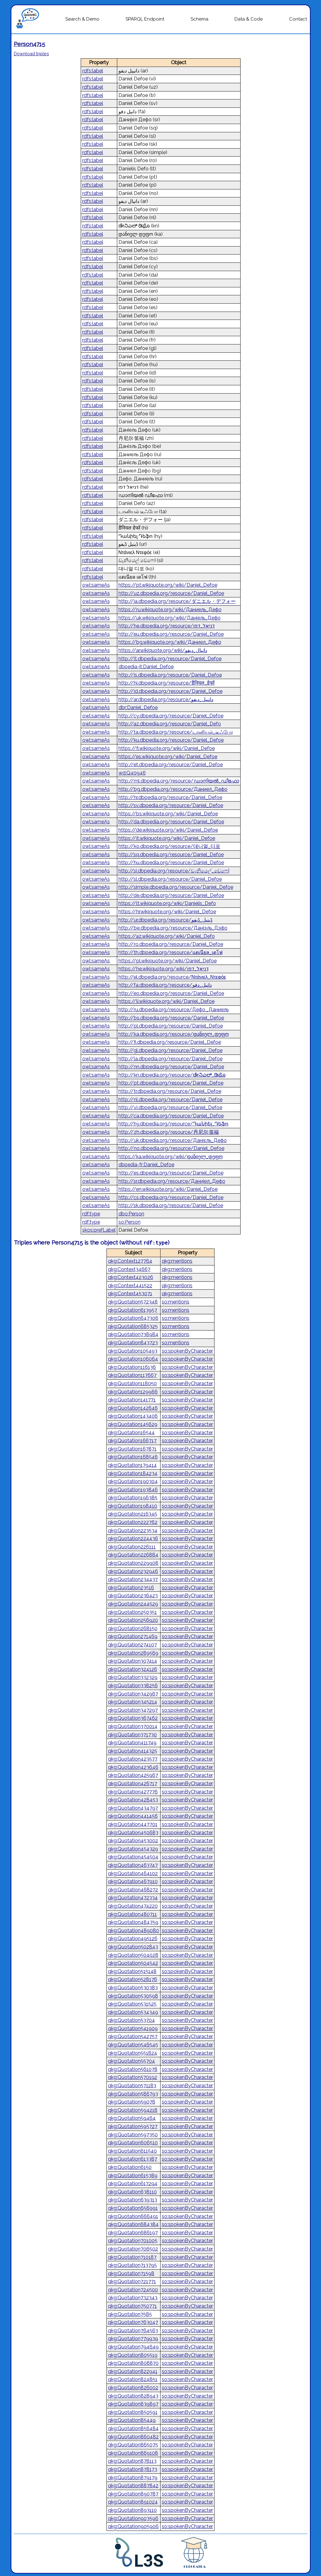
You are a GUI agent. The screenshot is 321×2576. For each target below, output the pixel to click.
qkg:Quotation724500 (133, 2290)
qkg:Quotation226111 (132, 1547)
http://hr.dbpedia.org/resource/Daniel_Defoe (170, 797)
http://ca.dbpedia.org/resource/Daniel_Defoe (171, 1116)
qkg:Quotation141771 (132, 1400)
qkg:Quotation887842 (133, 2486)
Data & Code (248, 19)
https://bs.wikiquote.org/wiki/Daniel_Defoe (168, 814)
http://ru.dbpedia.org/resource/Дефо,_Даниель (173, 1009)
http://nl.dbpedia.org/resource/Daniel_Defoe (170, 1099)
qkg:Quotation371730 (132, 1735)
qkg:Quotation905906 (133, 2526)
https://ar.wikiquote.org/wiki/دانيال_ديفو (162, 650)
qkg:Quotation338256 (133, 1685)
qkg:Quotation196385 (132, 1498)
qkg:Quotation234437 (133, 1579)
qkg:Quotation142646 (133, 1408)
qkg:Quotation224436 (133, 1538)
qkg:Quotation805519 (132, 2355)
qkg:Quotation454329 (133, 1849)
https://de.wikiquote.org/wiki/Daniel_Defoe (168, 830)
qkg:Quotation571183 (132, 2085)
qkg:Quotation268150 (132, 1628)
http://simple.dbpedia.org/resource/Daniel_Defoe (175, 887)
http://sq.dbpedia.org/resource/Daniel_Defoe (171, 854)
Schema (199, 19)
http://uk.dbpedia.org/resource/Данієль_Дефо (172, 1140)
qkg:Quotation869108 (133, 2453)
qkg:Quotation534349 (133, 2012)
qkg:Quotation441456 (133, 1816)
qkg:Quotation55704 (131, 2061)
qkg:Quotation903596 (133, 2518)
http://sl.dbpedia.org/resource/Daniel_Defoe (170, 879)
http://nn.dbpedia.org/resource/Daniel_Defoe (171, 1067)
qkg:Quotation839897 (133, 2404)
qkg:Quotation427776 (133, 1792)
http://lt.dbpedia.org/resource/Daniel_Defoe (170, 659)
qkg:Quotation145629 (132, 1424)
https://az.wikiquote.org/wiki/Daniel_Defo (166, 936)
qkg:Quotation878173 (132, 2469)
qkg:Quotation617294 (132, 2183)
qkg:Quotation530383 (133, 1988)
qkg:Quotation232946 (133, 1571)
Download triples (31, 53)
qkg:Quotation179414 (132, 1465)
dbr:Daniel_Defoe (138, 707)
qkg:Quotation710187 (132, 2257)
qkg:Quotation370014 (132, 1726)
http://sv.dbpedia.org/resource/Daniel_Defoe (170, 805)
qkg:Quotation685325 (133, 1326)
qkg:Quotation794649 (133, 2347)
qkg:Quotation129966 (133, 1392)
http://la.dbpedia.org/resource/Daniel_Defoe (170, 1059)
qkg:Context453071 (130, 1293)
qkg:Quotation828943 (133, 2396)
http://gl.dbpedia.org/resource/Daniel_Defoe (170, 1050)
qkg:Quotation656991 (133, 2208)
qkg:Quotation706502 (133, 2249)
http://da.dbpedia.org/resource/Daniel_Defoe (171, 822)
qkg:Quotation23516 (131, 1588)
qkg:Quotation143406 (133, 1416)
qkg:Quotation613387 (132, 2159)
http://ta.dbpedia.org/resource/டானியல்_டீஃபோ (175, 732)
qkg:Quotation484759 (133, 1922)
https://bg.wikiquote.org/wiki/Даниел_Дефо (169, 642)
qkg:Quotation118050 (132, 1383)
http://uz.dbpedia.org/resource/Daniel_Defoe (171, 593)
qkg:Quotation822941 (132, 2371)
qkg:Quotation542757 (132, 2036)
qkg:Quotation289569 (133, 1653)
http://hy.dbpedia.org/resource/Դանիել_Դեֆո (173, 1124)
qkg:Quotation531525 (132, 2004)
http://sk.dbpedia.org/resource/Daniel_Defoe (170, 1205)
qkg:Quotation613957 (132, 1310)
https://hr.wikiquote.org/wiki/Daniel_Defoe (167, 912)
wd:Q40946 (132, 773)
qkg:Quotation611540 (132, 2151)
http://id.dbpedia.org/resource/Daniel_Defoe (170, 691)
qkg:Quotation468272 (133, 1890)
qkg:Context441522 (130, 1285)
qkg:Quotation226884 (133, 1555)
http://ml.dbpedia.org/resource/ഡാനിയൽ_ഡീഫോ (178, 781)
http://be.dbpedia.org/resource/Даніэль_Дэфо (172, 928)
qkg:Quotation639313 (132, 2200)
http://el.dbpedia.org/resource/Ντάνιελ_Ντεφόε (172, 977)
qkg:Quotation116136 (132, 1367)
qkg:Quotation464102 (133, 1873)
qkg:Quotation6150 (130, 2167)
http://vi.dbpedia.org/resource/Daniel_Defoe (170, 1107)
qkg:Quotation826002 (133, 2388)
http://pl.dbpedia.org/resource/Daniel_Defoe (170, 1026)
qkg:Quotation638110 (132, 2192)
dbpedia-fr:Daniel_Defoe (146, 1165)
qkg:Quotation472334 (133, 1898)
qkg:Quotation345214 (132, 1702)
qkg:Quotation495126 (132, 1938)
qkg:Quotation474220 (133, 1906)
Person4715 (29, 44)
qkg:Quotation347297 (133, 1710)
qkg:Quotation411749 (132, 1743)
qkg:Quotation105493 (132, 1351)
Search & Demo (82, 19)
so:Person (129, 1222)
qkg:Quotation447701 (132, 1824)
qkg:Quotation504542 (133, 1963)
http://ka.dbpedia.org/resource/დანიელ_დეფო (173, 1034)
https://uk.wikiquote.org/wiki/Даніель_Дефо (169, 618)
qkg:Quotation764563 (133, 2330)
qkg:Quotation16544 (131, 1433)
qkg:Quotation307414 (132, 1661)
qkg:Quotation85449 (132, 2420)
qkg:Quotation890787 (133, 2494)
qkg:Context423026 (130, 1277)
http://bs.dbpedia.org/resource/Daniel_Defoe (171, 1018)
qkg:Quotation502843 (133, 1947)
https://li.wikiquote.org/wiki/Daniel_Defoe (166, 1001)
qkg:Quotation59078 (131, 2102)
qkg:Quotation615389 (132, 2175)
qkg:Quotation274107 (132, 1645)
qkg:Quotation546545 (133, 2045)
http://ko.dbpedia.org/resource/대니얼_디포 (169, 846)
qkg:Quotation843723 (133, 1343)
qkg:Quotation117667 (132, 1375)
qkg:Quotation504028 (133, 1955)
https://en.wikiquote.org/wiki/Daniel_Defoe (168, 1189)
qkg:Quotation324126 (132, 1669)
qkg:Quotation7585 (130, 2314)
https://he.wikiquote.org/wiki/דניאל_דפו (163, 969)
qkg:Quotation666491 (133, 2216)
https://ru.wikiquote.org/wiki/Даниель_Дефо (170, 609)
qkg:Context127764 (130, 1261)
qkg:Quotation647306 (133, 1318)
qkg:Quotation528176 (132, 1979)
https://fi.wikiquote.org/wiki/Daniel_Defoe (166, 748)
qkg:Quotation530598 (133, 1996)
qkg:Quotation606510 (133, 2143)
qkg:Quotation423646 (133, 1767)
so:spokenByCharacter (187, 1351)
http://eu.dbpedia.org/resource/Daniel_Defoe (171, 634)
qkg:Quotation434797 (133, 1808)
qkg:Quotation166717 (132, 1440)
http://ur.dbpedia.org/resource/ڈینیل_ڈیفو (165, 920)
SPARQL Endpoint (145, 19)
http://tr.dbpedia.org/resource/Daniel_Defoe (169, 1091)
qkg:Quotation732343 (132, 2298)
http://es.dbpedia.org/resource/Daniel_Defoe (170, 1173)
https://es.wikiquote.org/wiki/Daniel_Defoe (167, 757)
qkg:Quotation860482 (133, 2437)
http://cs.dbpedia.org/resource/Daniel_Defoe (170, 1197)
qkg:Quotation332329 (132, 1677)
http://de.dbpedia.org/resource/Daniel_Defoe (171, 895)
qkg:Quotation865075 (133, 2445)
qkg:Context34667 (129, 1269)
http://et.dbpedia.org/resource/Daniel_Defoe (170, 764)
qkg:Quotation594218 (132, 2110)
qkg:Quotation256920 (133, 1620)
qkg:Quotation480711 (132, 1914)
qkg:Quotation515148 (132, 1971)
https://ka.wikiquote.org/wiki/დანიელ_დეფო (170, 1157)
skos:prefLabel (99, 1230)
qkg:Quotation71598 (131, 2273)
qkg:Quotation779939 (133, 2338)
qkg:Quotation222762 (132, 1522)
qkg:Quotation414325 (132, 1751)
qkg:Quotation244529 (133, 1604)
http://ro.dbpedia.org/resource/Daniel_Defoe (170, 944)
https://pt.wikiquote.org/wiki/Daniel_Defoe (167, 585)
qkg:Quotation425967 (133, 1775)
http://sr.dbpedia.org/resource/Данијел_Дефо (171, 1181)
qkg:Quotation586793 (133, 2094)
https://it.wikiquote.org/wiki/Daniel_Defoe (166, 838)
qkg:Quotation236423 (133, 1596)
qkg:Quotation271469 (132, 1636)
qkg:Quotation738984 (133, 1334)
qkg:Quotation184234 (132, 1473)
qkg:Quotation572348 (133, 1302)
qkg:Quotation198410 (132, 1506)
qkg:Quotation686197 (133, 2233)
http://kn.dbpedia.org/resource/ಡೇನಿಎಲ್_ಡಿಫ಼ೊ (172, 1075)
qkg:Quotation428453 (133, 1800)
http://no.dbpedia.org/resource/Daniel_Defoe (171, 1148)
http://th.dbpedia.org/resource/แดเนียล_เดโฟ (170, 952)
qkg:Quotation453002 (133, 1841)
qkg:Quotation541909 (133, 2028)
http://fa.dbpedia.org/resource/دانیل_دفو (165, 985)
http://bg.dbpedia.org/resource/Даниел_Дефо (172, 789)
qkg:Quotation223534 (132, 1530)
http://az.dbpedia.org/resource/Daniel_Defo (169, 724)
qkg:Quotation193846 (133, 1490)
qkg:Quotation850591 (132, 2412)
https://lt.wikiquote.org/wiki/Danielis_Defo (167, 903)
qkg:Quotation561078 (132, 2069)
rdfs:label (92, 71)
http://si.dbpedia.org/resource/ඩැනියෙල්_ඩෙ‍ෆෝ (173, 871)
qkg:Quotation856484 (133, 2428)
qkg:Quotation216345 (132, 1514)
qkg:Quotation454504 (133, 1857)
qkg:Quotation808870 (133, 2363)
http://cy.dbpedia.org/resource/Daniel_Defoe (170, 716)
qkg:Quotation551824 (132, 2053)
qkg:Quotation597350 (133, 2135)
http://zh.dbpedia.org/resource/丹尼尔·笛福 (168, 1132)
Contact (298, 19)
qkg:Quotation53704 (131, 2020)
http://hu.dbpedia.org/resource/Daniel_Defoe (171, 862)
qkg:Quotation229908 (133, 1563)
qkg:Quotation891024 (133, 2502)
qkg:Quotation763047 (133, 2322)
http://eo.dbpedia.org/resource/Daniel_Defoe (171, 993)
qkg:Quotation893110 (132, 2510)
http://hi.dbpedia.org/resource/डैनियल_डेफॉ (166, 683)
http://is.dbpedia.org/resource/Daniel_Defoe (170, 675)
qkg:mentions (177, 1261)
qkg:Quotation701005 (132, 2241)
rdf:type (91, 1214)
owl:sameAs (96, 585)
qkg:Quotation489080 (133, 1930)
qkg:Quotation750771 (132, 2306)
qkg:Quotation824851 (132, 2379)
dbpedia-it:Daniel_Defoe (146, 667)
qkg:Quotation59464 (132, 2118)
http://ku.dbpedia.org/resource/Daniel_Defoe (171, 740)
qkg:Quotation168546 (133, 1457)
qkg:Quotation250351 (132, 1612)
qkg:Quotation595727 (132, 2126)
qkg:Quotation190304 (133, 1481)
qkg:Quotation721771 (132, 2281)
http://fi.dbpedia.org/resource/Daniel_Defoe (169, 1042)
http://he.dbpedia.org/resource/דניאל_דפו (166, 626)
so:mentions (175, 1302)
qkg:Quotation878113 (132, 2461)
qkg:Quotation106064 (133, 1359)
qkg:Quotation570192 (132, 2077)
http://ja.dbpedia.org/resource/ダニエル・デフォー (177, 601)
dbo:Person (131, 1214)
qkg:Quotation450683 (133, 1833)
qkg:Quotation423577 (132, 1759)
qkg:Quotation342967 (133, 1694)
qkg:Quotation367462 (133, 1718)
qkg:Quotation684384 (133, 2224)
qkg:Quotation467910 (133, 1881)
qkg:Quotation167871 (132, 1449)
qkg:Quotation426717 (132, 1783)
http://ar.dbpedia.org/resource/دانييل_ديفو (165, 699)
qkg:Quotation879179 (132, 2478)
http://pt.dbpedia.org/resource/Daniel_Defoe (170, 1083)
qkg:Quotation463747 (133, 1865)
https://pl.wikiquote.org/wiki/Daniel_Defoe (167, 961)
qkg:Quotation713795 (132, 2265)
